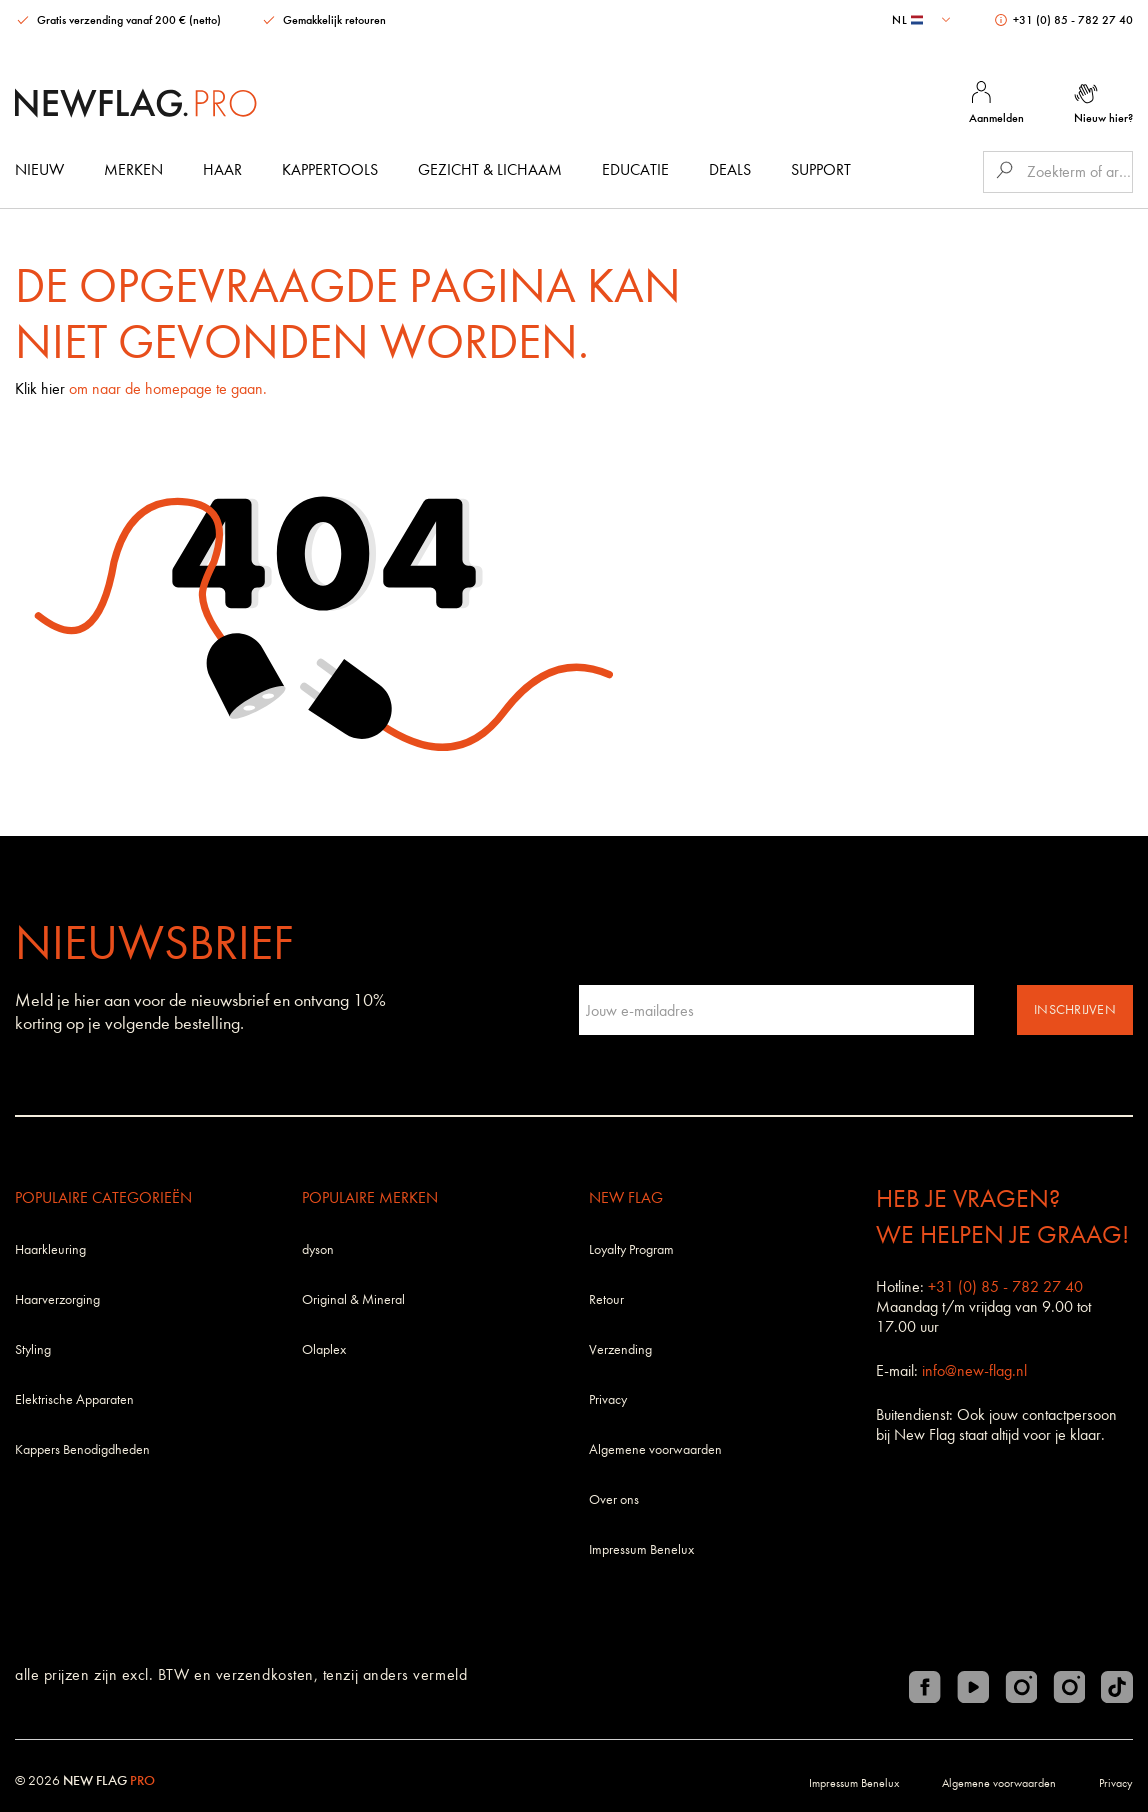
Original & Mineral (353, 1299)
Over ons (614, 1499)
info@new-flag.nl (974, 1370)
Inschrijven (1075, 1009)
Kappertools (330, 169)
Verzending (620, 1349)
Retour (606, 1299)
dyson (318, 1249)
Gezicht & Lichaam (490, 169)
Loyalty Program (631, 1249)
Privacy (608, 1399)
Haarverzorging (57, 1299)
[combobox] (923, 20)
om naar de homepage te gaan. (168, 388)
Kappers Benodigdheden (82, 1449)
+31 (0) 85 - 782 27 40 (1064, 20)
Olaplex (324, 1349)
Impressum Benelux (641, 1549)
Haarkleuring (50, 1249)
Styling (33, 1349)
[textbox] (923, 20)
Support (821, 169)
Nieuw (39, 169)
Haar (222, 169)
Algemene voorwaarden (655, 1449)
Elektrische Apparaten (74, 1399)
